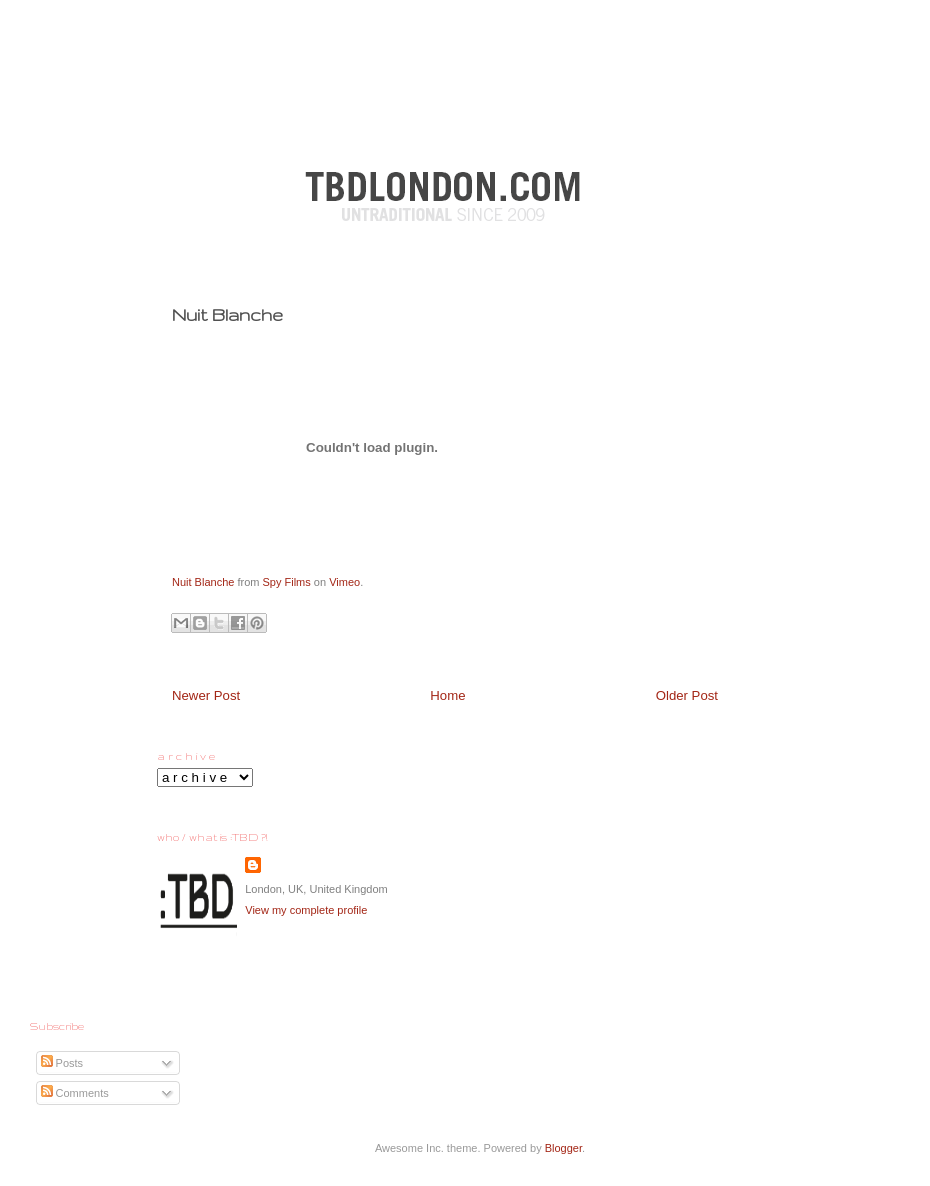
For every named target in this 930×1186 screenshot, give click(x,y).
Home (447, 695)
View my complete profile (306, 910)
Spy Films (287, 582)
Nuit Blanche (203, 582)
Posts (62, 1063)
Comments (75, 1093)
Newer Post (206, 695)
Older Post (687, 695)
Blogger (563, 1148)
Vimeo (344, 582)
